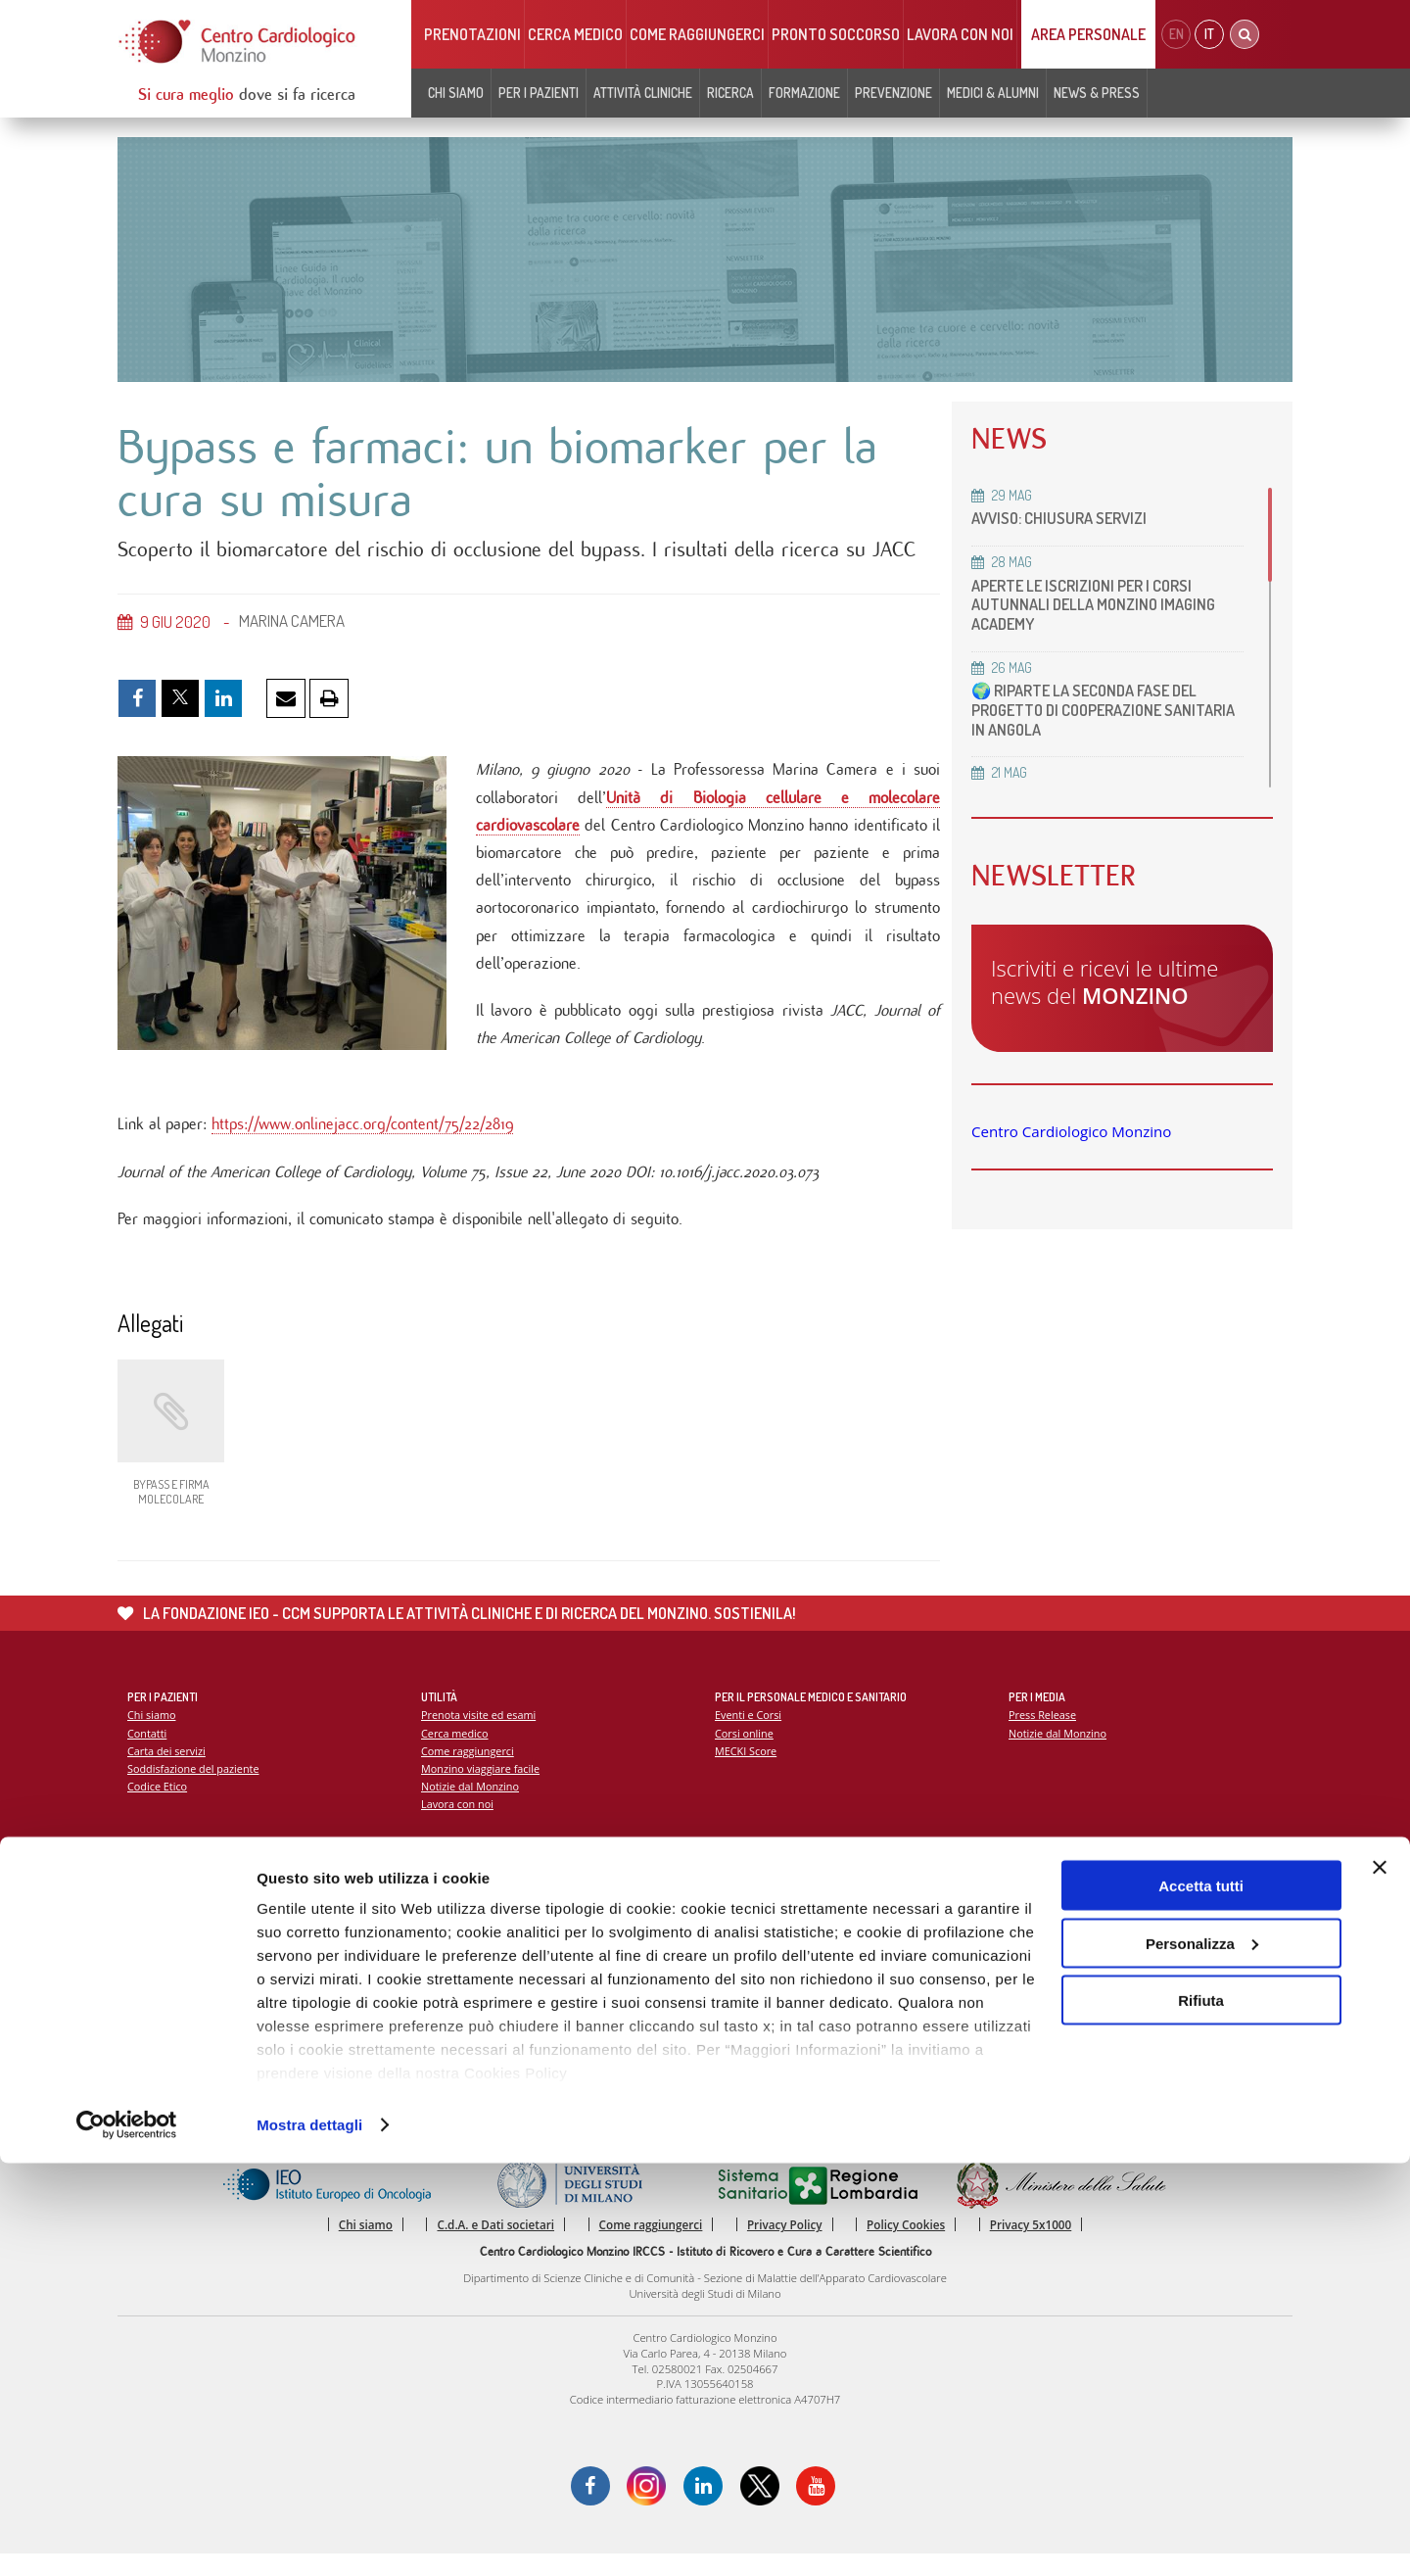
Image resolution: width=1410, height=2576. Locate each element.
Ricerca (730, 92)
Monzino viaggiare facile (482, 1788)
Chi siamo (456, 92)
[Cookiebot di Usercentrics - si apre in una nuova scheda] (126, 2537)
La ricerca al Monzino (768, 1928)
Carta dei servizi (167, 1770)
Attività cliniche (642, 92)
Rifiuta (1201, 2413)
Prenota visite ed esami (480, 1733)
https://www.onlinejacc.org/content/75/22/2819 (362, 1138)
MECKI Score (746, 1770)
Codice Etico (158, 1806)
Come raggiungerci (697, 34)
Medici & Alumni (993, 92)
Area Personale (1088, 34)
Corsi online (745, 1751)
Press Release (1043, 1733)
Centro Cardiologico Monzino (1071, 1131)
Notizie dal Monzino (471, 1806)
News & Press (1097, 92)
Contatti (147, 1751)
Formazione (804, 92)
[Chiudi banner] (1379, 2280)
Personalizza (1202, 2356)
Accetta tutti (1201, 2298)
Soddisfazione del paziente (195, 1788)
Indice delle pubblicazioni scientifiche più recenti (838, 1946)
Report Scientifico (759, 1909)
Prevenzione (893, 92)
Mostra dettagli (309, 2537)
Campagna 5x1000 (1056, 1909)
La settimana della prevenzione (1088, 1928)
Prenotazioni (472, 34)
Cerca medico (575, 34)
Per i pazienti (538, 92)
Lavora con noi (960, 34)
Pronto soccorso (836, 34)
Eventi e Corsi (749, 1733)
